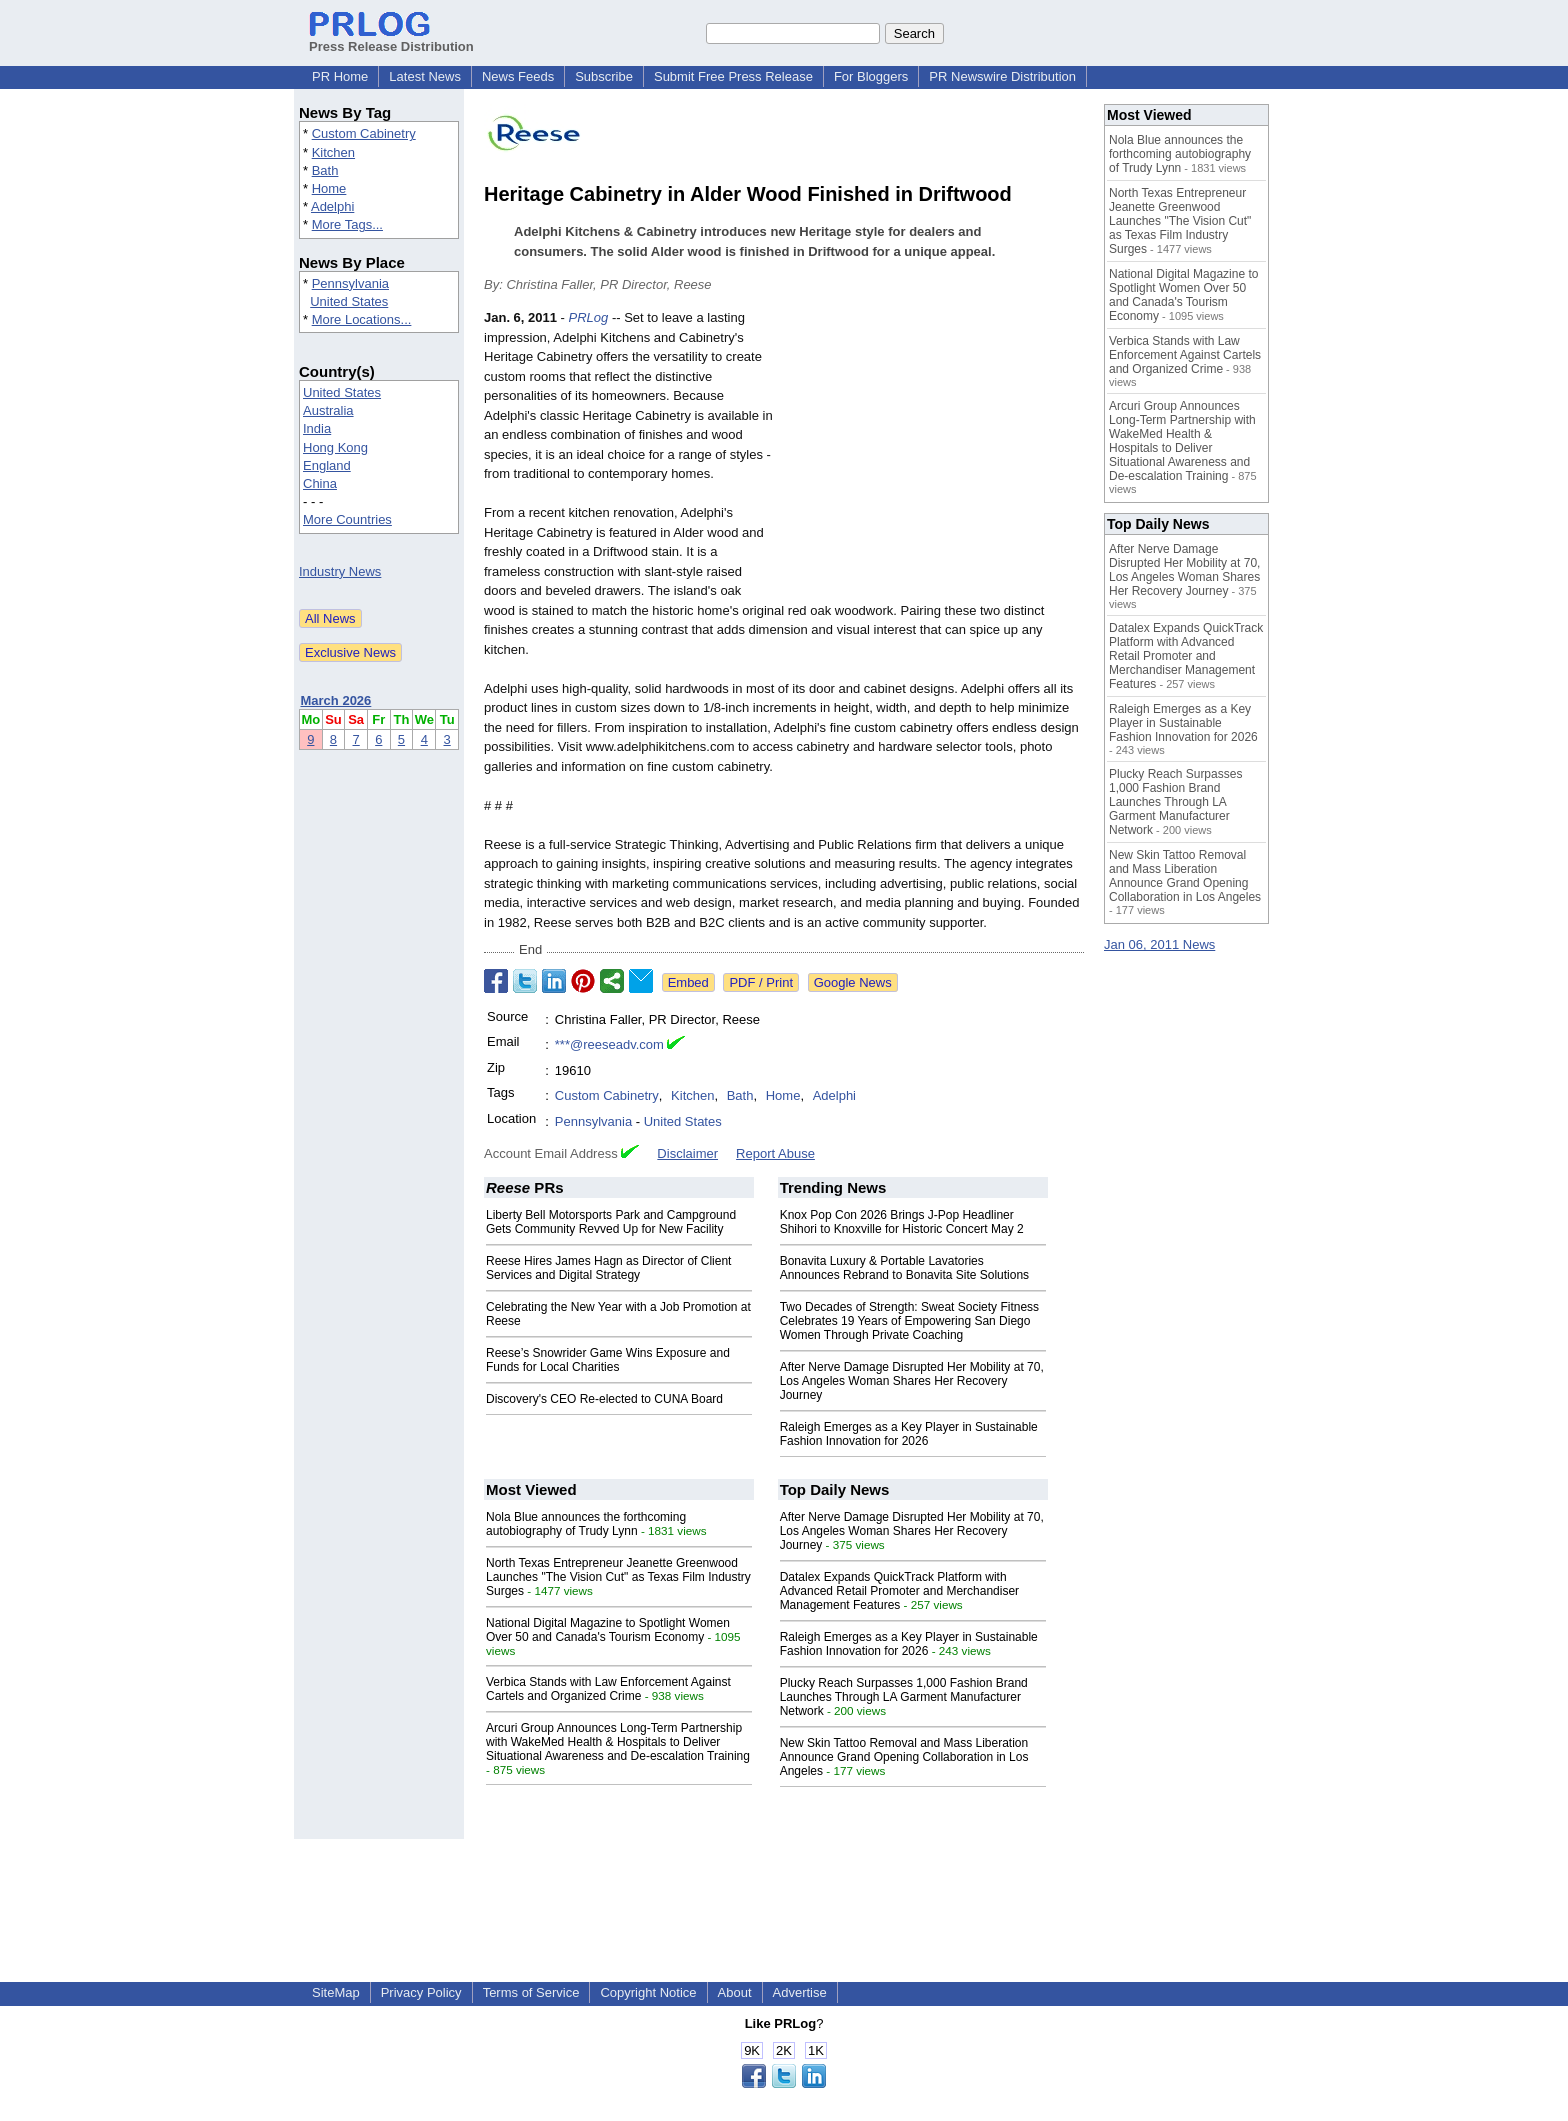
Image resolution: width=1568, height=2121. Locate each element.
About (735, 1992)
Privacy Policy (421, 1992)
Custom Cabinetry (364, 133)
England (327, 465)
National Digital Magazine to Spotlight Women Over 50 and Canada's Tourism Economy (608, 1630)
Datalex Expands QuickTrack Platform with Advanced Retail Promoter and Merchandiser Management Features (899, 1591)
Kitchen (333, 152)
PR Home (340, 76)
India (317, 428)
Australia (328, 410)
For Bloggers (871, 76)
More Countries (347, 519)
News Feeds (518, 76)
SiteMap (336, 1992)
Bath (325, 170)
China (320, 483)
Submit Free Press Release (733, 76)
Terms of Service (531, 1992)
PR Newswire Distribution (1002, 76)
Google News (853, 982)
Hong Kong (335, 447)
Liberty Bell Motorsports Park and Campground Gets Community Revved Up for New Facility (611, 1222)
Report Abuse (775, 1153)
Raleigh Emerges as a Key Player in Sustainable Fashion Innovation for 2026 (909, 1434)
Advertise (800, 1992)
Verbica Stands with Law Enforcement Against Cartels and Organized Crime (608, 1689)
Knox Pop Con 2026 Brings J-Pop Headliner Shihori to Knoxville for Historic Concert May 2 (902, 1222)
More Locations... (362, 319)
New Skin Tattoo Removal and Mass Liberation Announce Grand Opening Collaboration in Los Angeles (904, 1757)
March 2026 (336, 700)
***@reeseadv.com (609, 1044)
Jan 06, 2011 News (1159, 944)
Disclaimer (687, 1153)
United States (349, 301)
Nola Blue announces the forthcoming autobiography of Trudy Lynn (586, 1524)
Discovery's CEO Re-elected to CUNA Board (604, 1399)
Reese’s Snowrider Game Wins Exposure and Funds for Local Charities (608, 1360)
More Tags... (347, 224)
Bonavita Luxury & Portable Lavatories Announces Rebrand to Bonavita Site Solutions (905, 1268)
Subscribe (604, 76)
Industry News (340, 571)
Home (329, 188)
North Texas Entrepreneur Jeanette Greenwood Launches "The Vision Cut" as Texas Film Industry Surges (618, 1577)
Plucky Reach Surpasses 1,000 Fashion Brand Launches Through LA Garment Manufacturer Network (904, 1697)
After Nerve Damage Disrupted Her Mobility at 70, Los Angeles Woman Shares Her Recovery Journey (912, 1381)
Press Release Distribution (391, 39)
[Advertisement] (934, 455)
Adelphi (332, 206)
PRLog (589, 317)
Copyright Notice (648, 1992)
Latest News (425, 76)
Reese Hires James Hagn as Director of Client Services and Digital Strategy (608, 1268)
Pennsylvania (350, 283)
